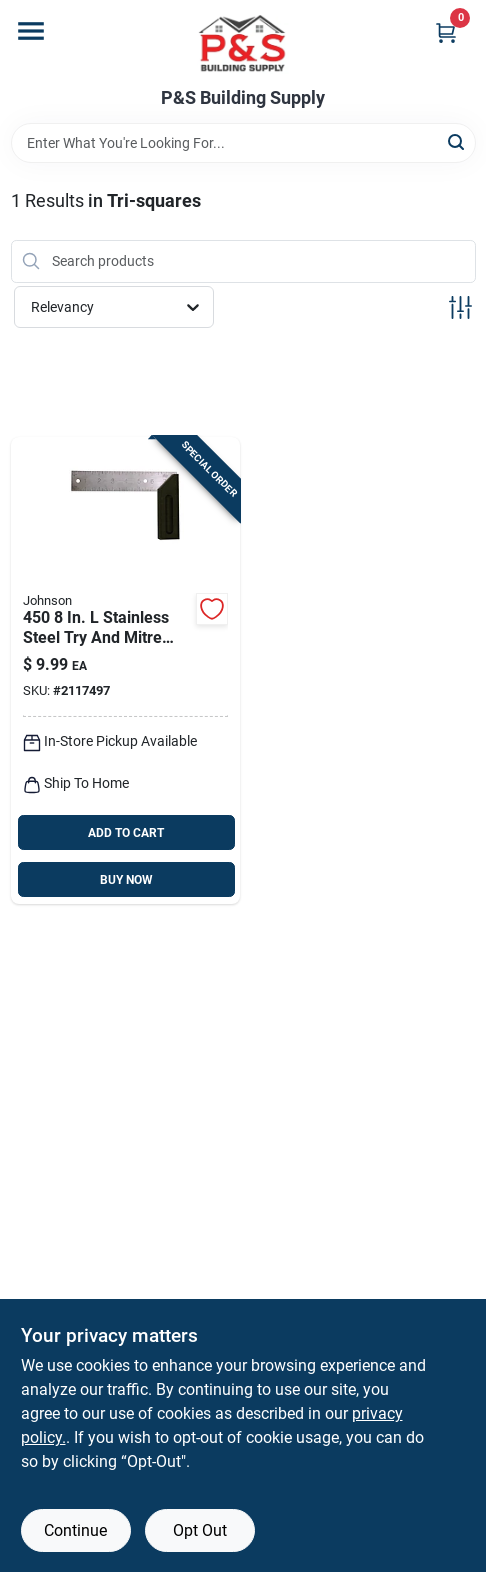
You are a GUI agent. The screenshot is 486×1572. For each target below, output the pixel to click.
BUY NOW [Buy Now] (126, 880)
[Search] (457, 141)
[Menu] (31, 31)
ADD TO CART (126, 833)
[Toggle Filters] (460, 307)
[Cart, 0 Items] (446, 32)
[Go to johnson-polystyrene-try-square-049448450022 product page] (125, 671)
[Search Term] (243, 143)
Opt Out (200, 1530)
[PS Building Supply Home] (243, 44)
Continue (75, 1530)
